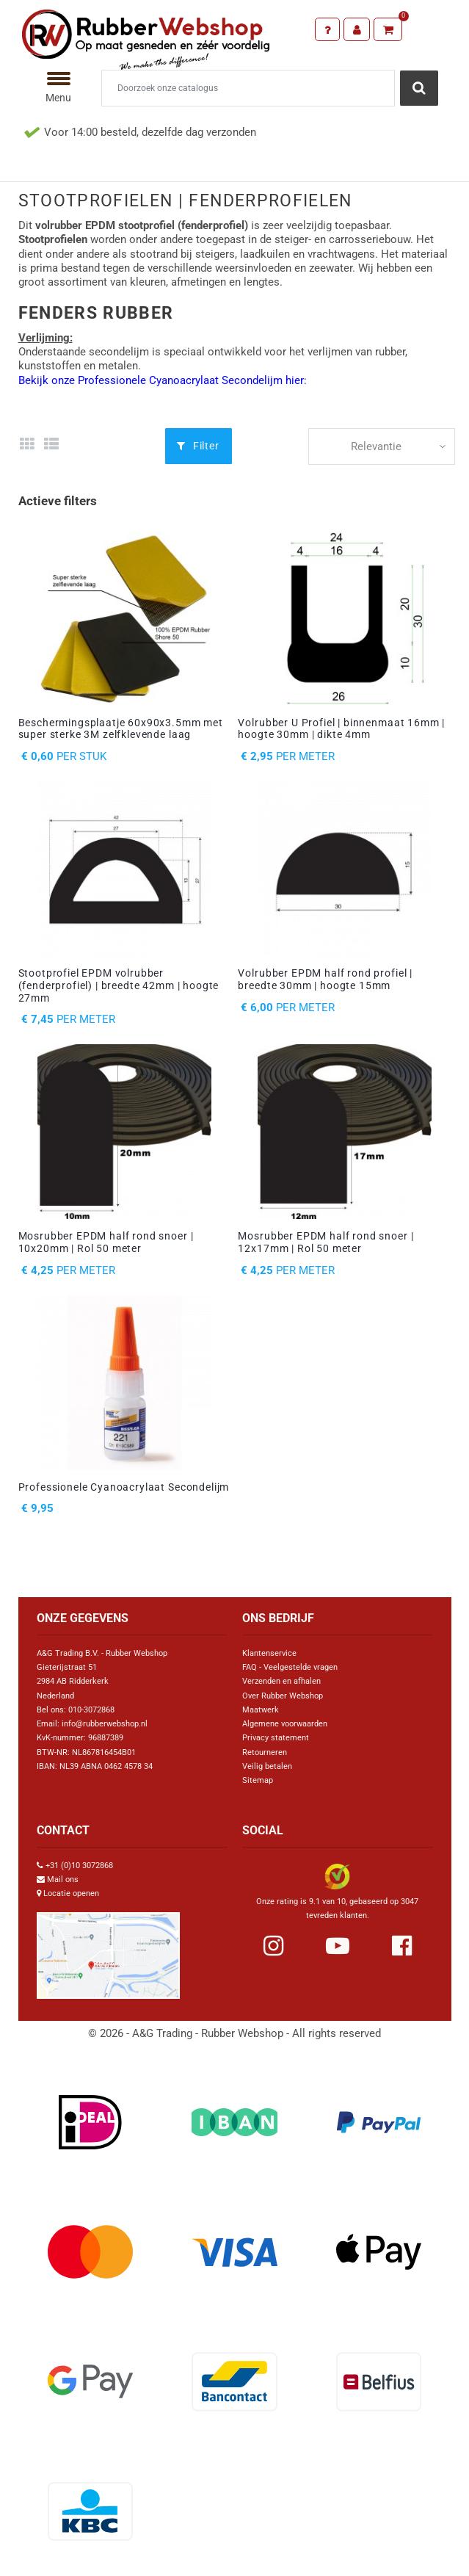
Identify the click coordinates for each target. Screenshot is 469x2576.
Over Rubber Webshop (282, 1696)
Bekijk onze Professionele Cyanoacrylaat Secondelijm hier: (162, 380)
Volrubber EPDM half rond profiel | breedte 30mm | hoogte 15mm (325, 979)
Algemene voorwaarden (284, 1724)
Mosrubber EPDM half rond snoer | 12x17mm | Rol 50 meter (325, 1242)
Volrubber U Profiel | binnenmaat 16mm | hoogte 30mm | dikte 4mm (341, 729)
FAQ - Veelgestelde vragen (290, 1667)
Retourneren (264, 1752)
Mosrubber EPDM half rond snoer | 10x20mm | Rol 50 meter (106, 1242)
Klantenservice (269, 1653)
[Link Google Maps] (108, 1949)
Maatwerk (260, 1710)
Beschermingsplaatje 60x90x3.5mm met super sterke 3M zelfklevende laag (120, 729)
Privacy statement (275, 1738)
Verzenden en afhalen (281, 1681)
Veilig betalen (267, 1766)
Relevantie (376, 446)
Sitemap (257, 1780)
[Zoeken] (248, 88)
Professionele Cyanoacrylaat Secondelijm (124, 1487)
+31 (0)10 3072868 (79, 1865)
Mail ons (63, 1879)
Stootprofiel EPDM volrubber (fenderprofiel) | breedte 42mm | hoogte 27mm (118, 985)
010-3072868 (91, 1710)
